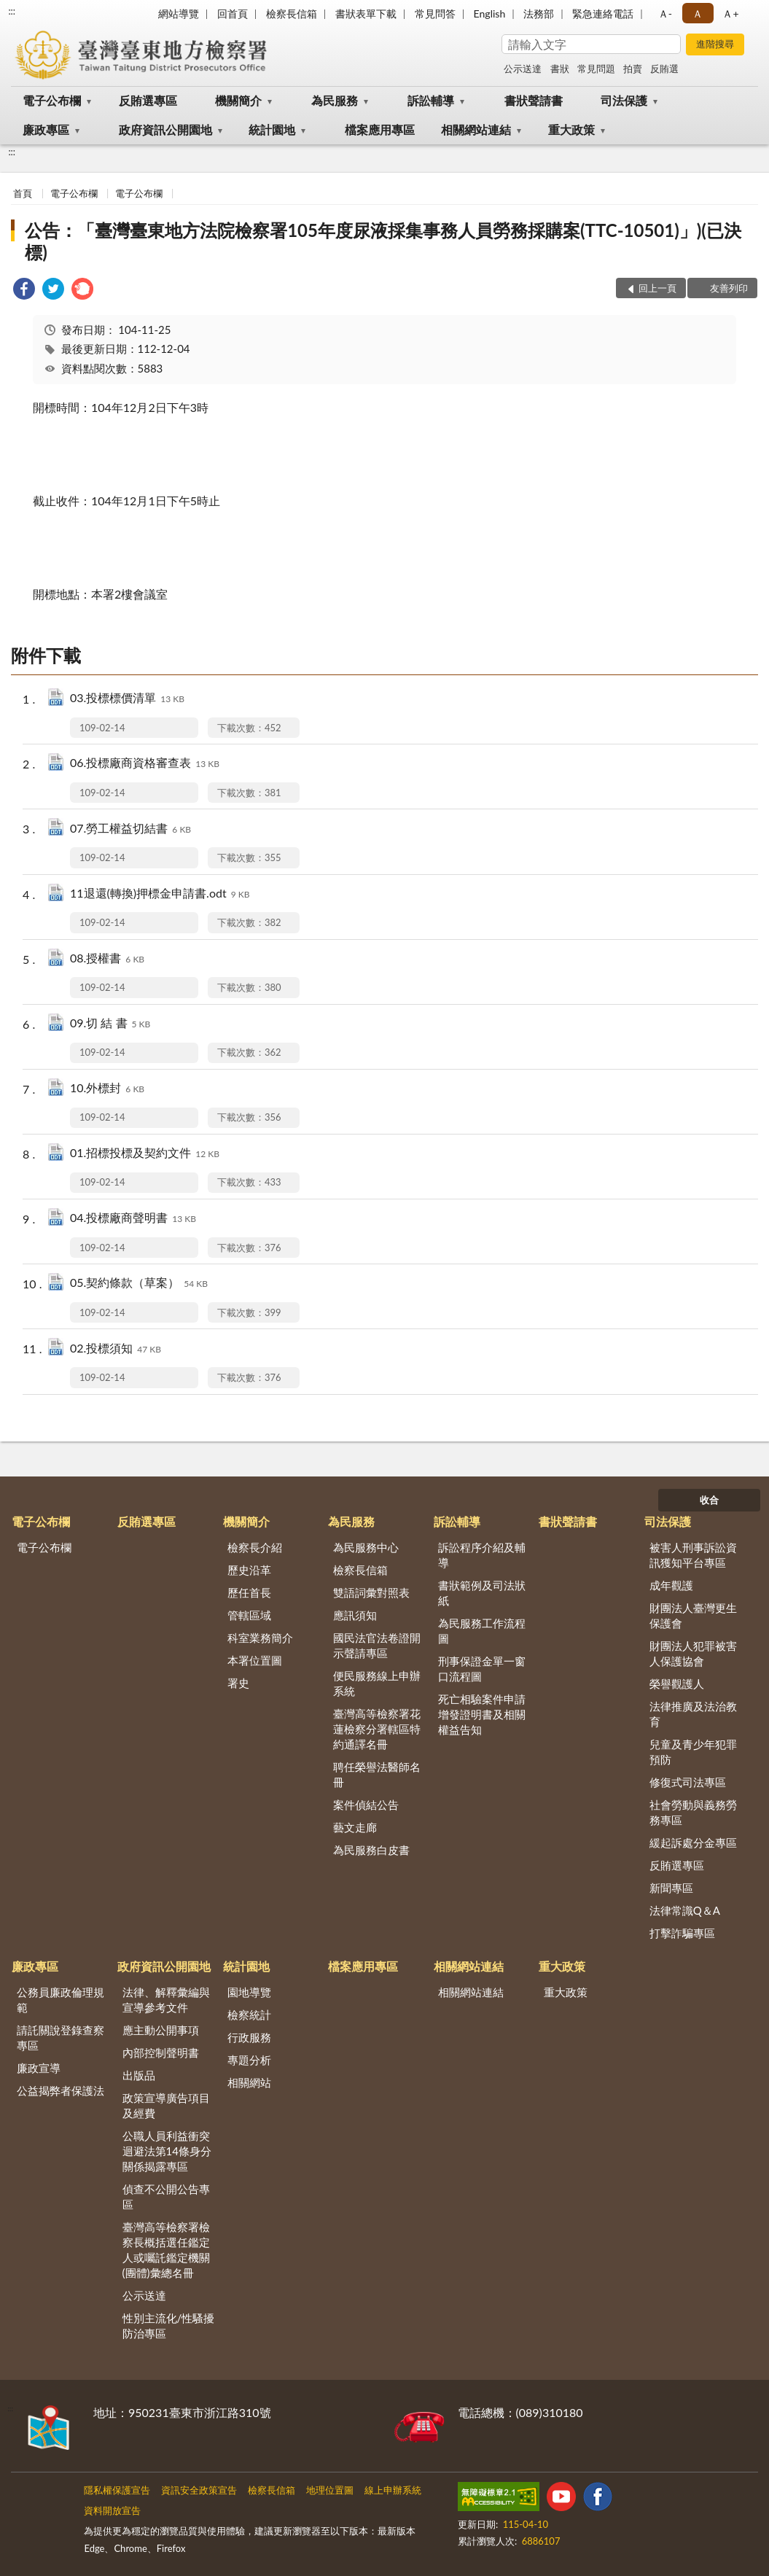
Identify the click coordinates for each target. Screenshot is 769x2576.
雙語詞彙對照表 (371, 1592)
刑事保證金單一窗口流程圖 (482, 1668)
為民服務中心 (366, 1547)
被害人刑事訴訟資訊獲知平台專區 (693, 1555)
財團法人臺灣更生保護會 (693, 1615)
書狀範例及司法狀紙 (482, 1593)
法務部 (538, 13)
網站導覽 (178, 13)
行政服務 (249, 2037)
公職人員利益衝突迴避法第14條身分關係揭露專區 (166, 2151)
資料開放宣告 (112, 2510)
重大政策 (571, 129)
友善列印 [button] (729, 288)
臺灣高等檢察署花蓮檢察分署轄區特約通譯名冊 (377, 1729)
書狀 (559, 68)
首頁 (22, 193)
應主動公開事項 (160, 2029)
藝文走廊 (355, 1827)
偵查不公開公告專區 (166, 2196)
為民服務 (334, 100)
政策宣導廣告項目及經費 (166, 2105)
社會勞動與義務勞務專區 (693, 1812)
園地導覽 (249, 1992)
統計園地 (272, 129)
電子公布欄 (52, 100)
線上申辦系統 (392, 2490)
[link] (24, 290)
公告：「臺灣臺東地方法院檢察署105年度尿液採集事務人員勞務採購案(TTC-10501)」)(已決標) (383, 240)
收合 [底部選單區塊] (709, 1500)
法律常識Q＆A (684, 1910)
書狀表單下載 (366, 13)
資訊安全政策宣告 (199, 2490)
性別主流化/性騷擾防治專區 (168, 2325)
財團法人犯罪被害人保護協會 (693, 1653)
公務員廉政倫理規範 (60, 1999)
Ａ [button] (697, 13)
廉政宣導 (38, 2067)
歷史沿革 (249, 1569)
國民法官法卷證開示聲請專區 (377, 1645)
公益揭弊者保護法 (60, 2090)
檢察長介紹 (254, 1547)
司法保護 (624, 100)
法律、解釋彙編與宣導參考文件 (166, 1999)
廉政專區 (46, 129)
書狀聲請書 (533, 100)
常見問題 (596, 68)
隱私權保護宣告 (117, 2490)
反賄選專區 (148, 100)
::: (11, 11)
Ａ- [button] (665, 13)
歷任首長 (249, 1592)
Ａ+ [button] (730, 13)
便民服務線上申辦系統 (377, 1683)
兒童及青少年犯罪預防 (693, 1752)
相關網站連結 (476, 129)
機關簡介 (238, 100)
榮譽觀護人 (676, 1683)
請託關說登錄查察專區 (60, 2037)
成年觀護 (671, 1585)
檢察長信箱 (291, 13)
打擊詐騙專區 (682, 1932)
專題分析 (249, 2059)
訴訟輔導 (430, 100)
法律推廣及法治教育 (693, 1714)
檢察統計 (249, 2014)
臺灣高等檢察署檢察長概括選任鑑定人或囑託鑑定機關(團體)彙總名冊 (166, 2249)
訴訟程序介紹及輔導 (482, 1555)
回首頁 (232, 13)
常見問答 (435, 13)
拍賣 (632, 68)
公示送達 (523, 68)
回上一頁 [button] (657, 288)
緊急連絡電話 (602, 13)
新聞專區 (671, 1887)
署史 (238, 1682)
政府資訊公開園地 (165, 129)
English (490, 13)
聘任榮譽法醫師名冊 (377, 1774)
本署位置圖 (254, 1660)
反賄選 (664, 68)
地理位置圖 (330, 2490)
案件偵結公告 (366, 1804)
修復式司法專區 (687, 1782)
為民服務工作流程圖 (482, 1630)
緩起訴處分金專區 (693, 1842)
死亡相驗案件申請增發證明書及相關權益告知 (482, 1714)
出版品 (138, 2075)
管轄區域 (249, 1615)
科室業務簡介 (260, 1637)
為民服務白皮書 (371, 1849)
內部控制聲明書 (160, 2052)
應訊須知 (355, 1615)
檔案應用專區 (380, 129)
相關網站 (249, 2082)
